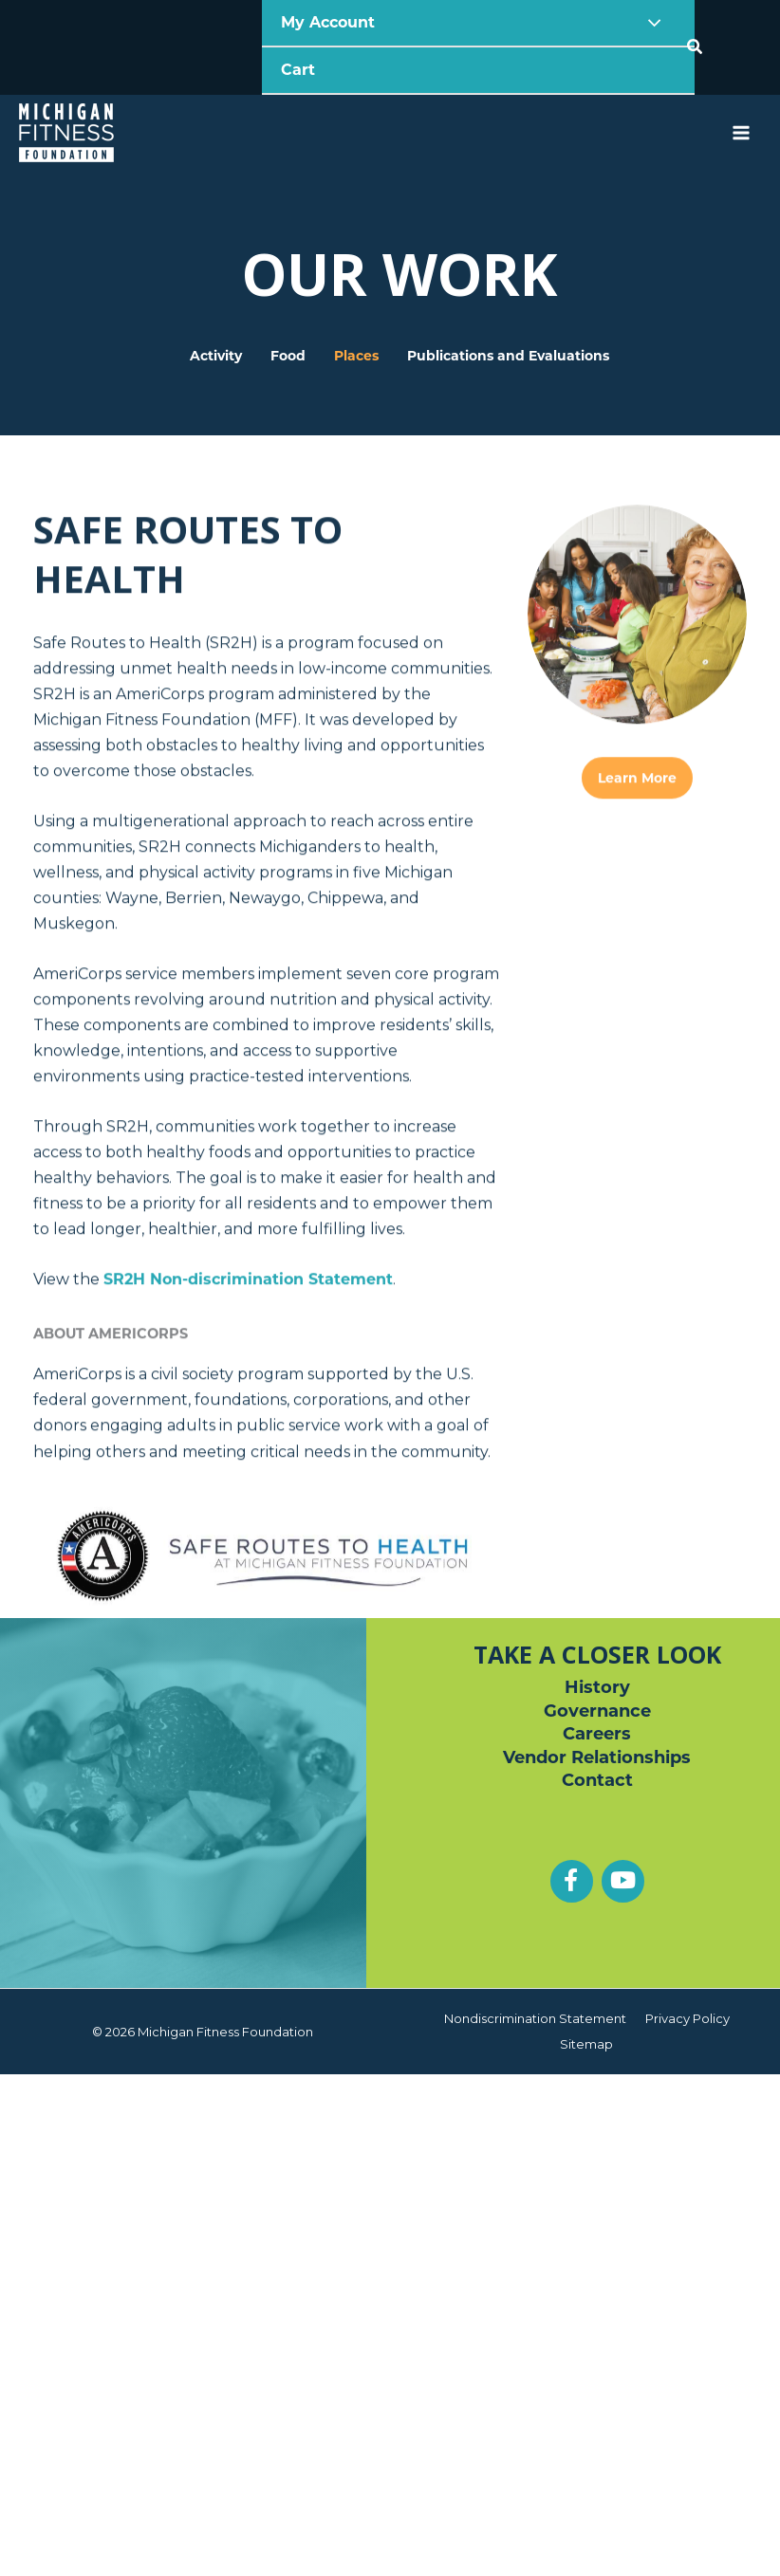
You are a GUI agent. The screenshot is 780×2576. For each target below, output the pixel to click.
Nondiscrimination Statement (535, 2018)
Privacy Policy (687, 2018)
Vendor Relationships (597, 1757)
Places (356, 309)
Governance (597, 1711)
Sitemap (586, 2044)
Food (288, 309)
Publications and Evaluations (508, 309)
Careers (597, 1733)
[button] (695, 47)
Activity (216, 309)
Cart (298, 70)
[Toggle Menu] (650, 23)
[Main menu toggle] (740, 133)
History (597, 1687)
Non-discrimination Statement (248, 1483)
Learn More (637, 981)
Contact (597, 1780)
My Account (330, 22)
